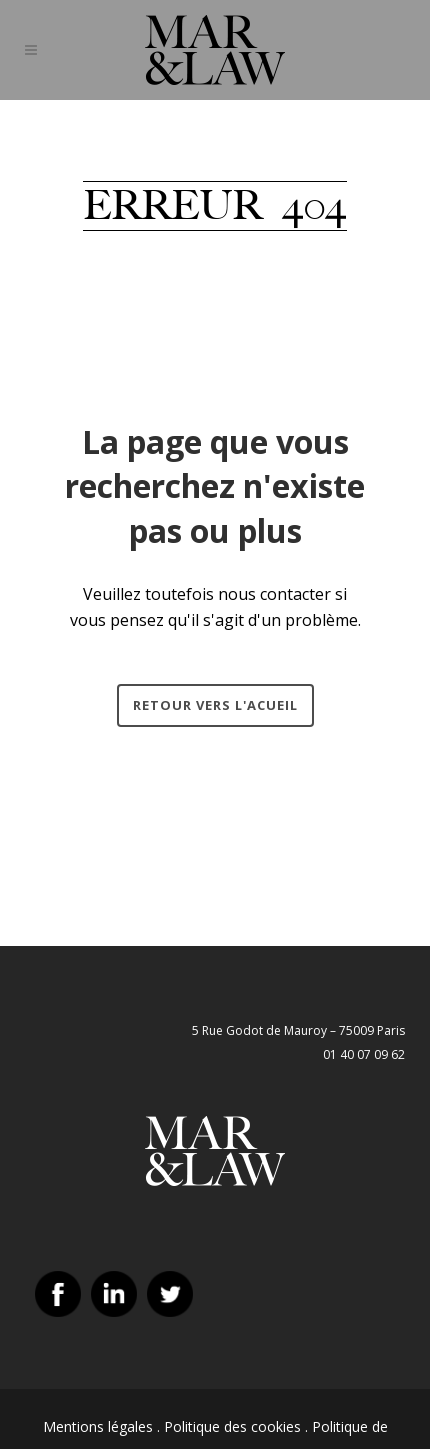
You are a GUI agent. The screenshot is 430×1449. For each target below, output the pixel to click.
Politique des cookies (232, 1426)
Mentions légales (98, 1426)
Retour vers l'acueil (215, 705)
